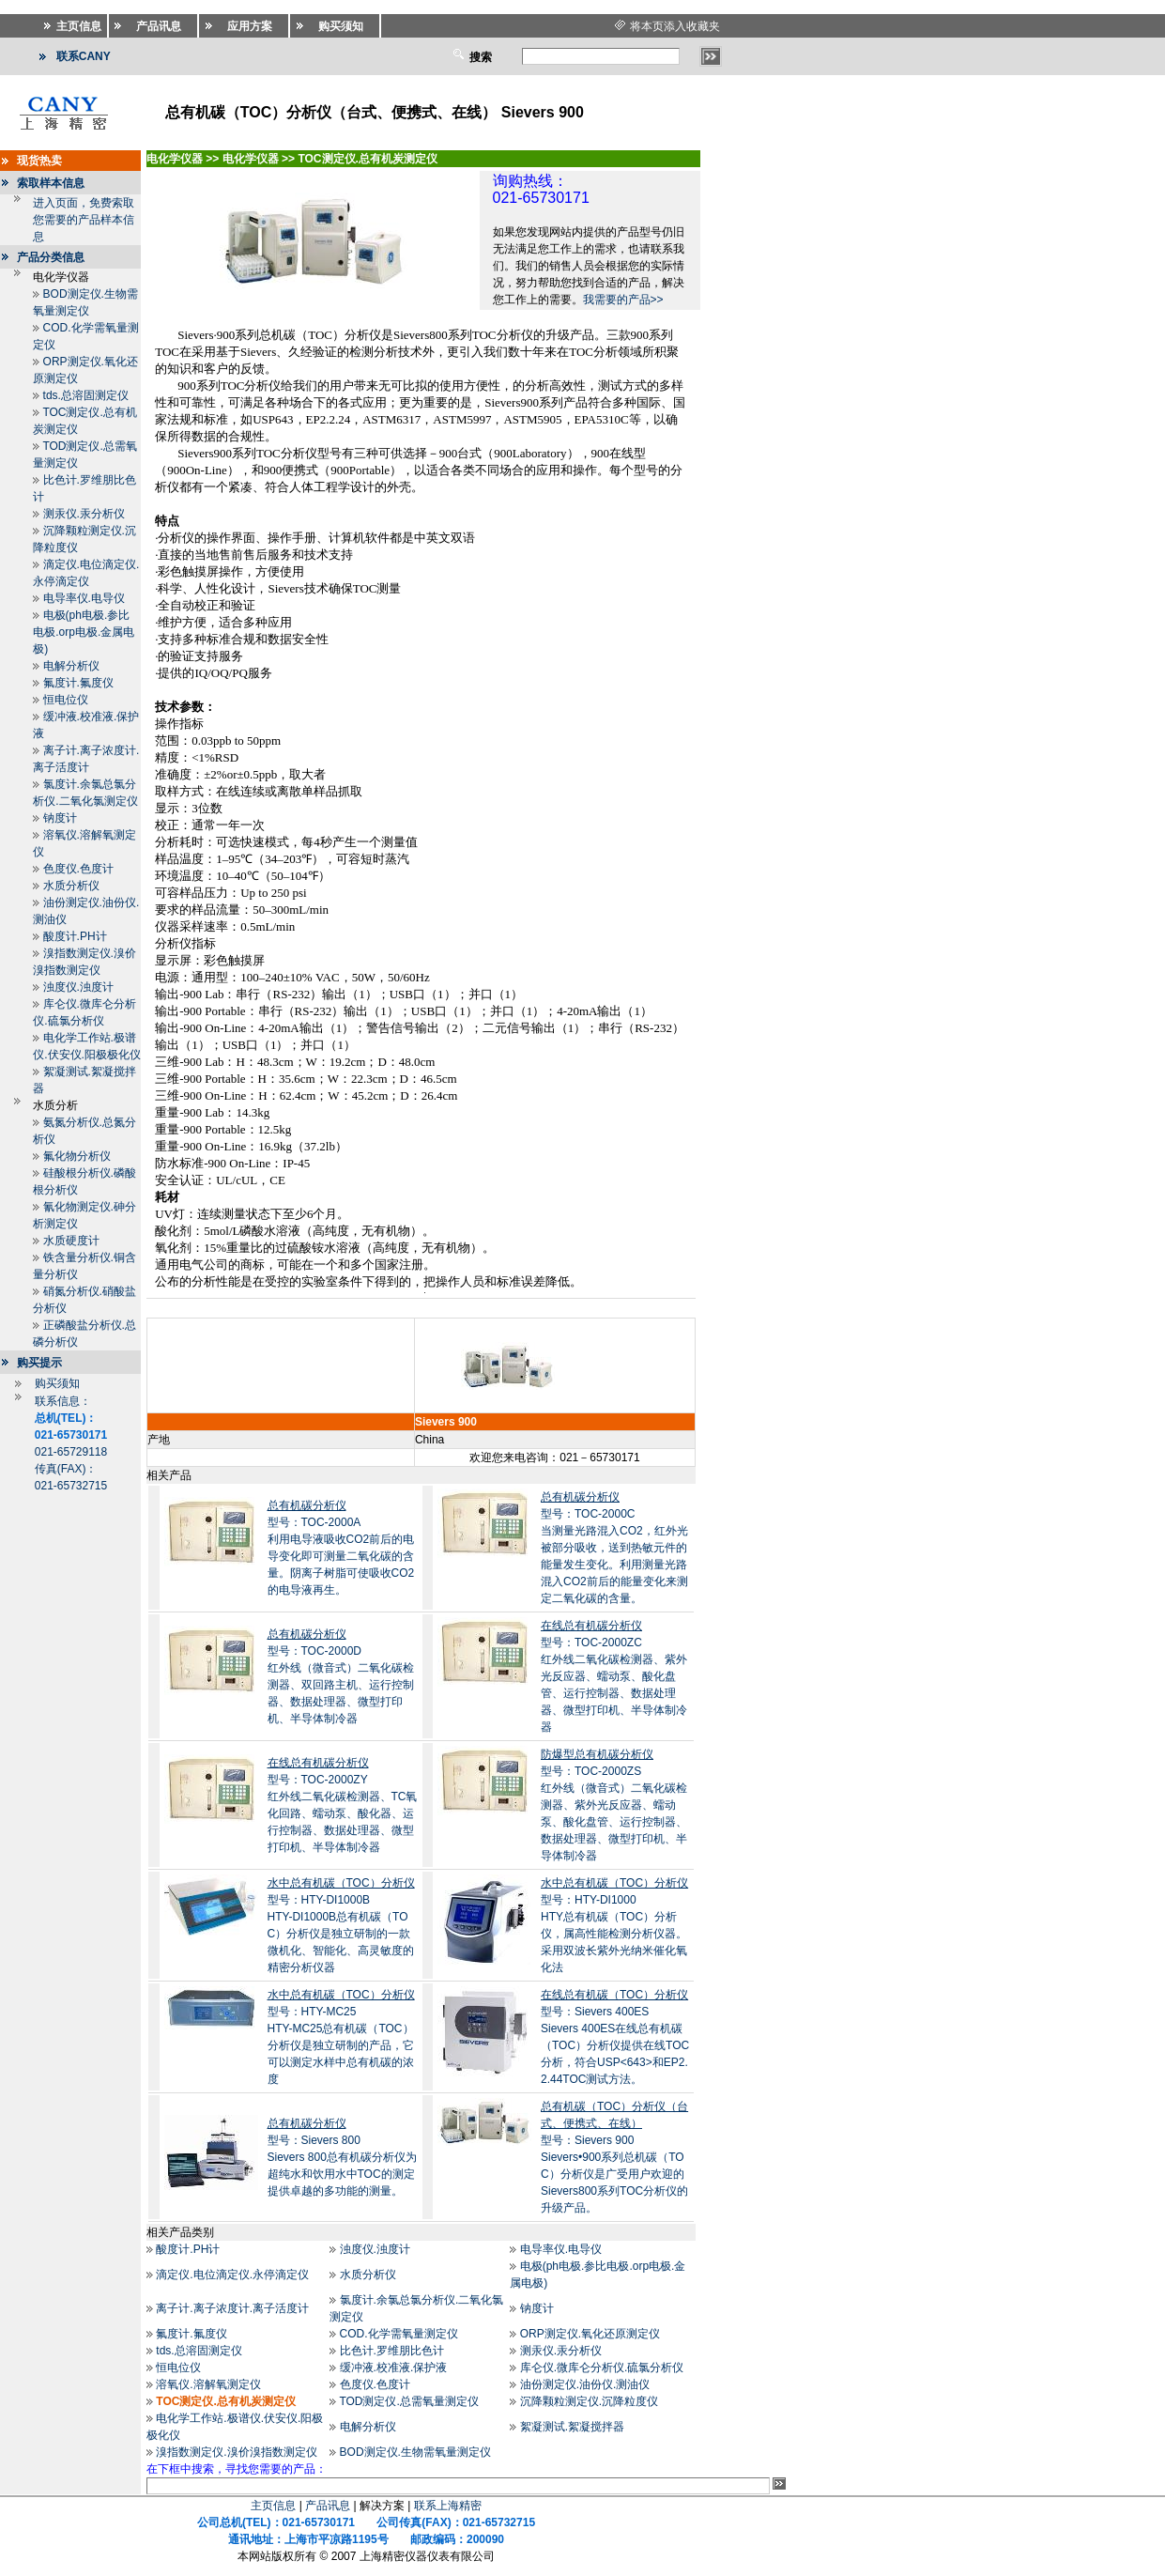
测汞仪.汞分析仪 (84, 513)
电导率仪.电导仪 (84, 598)
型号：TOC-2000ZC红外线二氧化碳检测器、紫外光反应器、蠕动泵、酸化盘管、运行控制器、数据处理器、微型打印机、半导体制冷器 (614, 1676)
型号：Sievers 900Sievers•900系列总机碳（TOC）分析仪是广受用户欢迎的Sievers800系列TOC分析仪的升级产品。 (614, 2157)
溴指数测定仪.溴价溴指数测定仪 (236, 2452)
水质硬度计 (71, 1240)
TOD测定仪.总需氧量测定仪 (408, 2401)
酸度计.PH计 (75, 936)
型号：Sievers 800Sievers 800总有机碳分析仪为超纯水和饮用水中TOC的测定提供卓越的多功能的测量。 (342, 2157)
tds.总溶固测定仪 (86, 395)
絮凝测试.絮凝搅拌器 (572, 2426)
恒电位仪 (65, 699)
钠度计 (60, 818)
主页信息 (273, 2505)
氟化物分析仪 (77, 1156)
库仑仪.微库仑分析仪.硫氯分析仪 (602, 2367)
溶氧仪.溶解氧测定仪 (208, 2384)
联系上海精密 (448, 2505)
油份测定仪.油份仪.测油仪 (585, 2384)
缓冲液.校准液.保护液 (394, 2367)
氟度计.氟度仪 (78, 682)
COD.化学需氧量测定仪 (399, 2333)
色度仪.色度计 (78, 868)
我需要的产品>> (623, 299)
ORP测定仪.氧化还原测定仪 (590, 2333)
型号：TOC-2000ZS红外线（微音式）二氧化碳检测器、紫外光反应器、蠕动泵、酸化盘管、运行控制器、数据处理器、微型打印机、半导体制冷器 (614, 1805)
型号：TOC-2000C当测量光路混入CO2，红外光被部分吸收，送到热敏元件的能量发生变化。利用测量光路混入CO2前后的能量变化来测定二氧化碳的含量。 (614, 1547)
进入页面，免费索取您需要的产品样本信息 (83, 219)
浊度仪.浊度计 (78, 987)
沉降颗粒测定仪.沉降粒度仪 (589, 2401)
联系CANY (83, 56)
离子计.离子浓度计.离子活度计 (232, 2308)
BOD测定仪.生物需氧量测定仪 (415, 2452)
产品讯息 (327, 2505)
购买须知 (57, 1383)
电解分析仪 (71, 665)
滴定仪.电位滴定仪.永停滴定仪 (232, 2274)
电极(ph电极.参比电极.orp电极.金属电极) (83, 632)
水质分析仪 (71, 885)
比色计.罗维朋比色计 (392, 2350)
